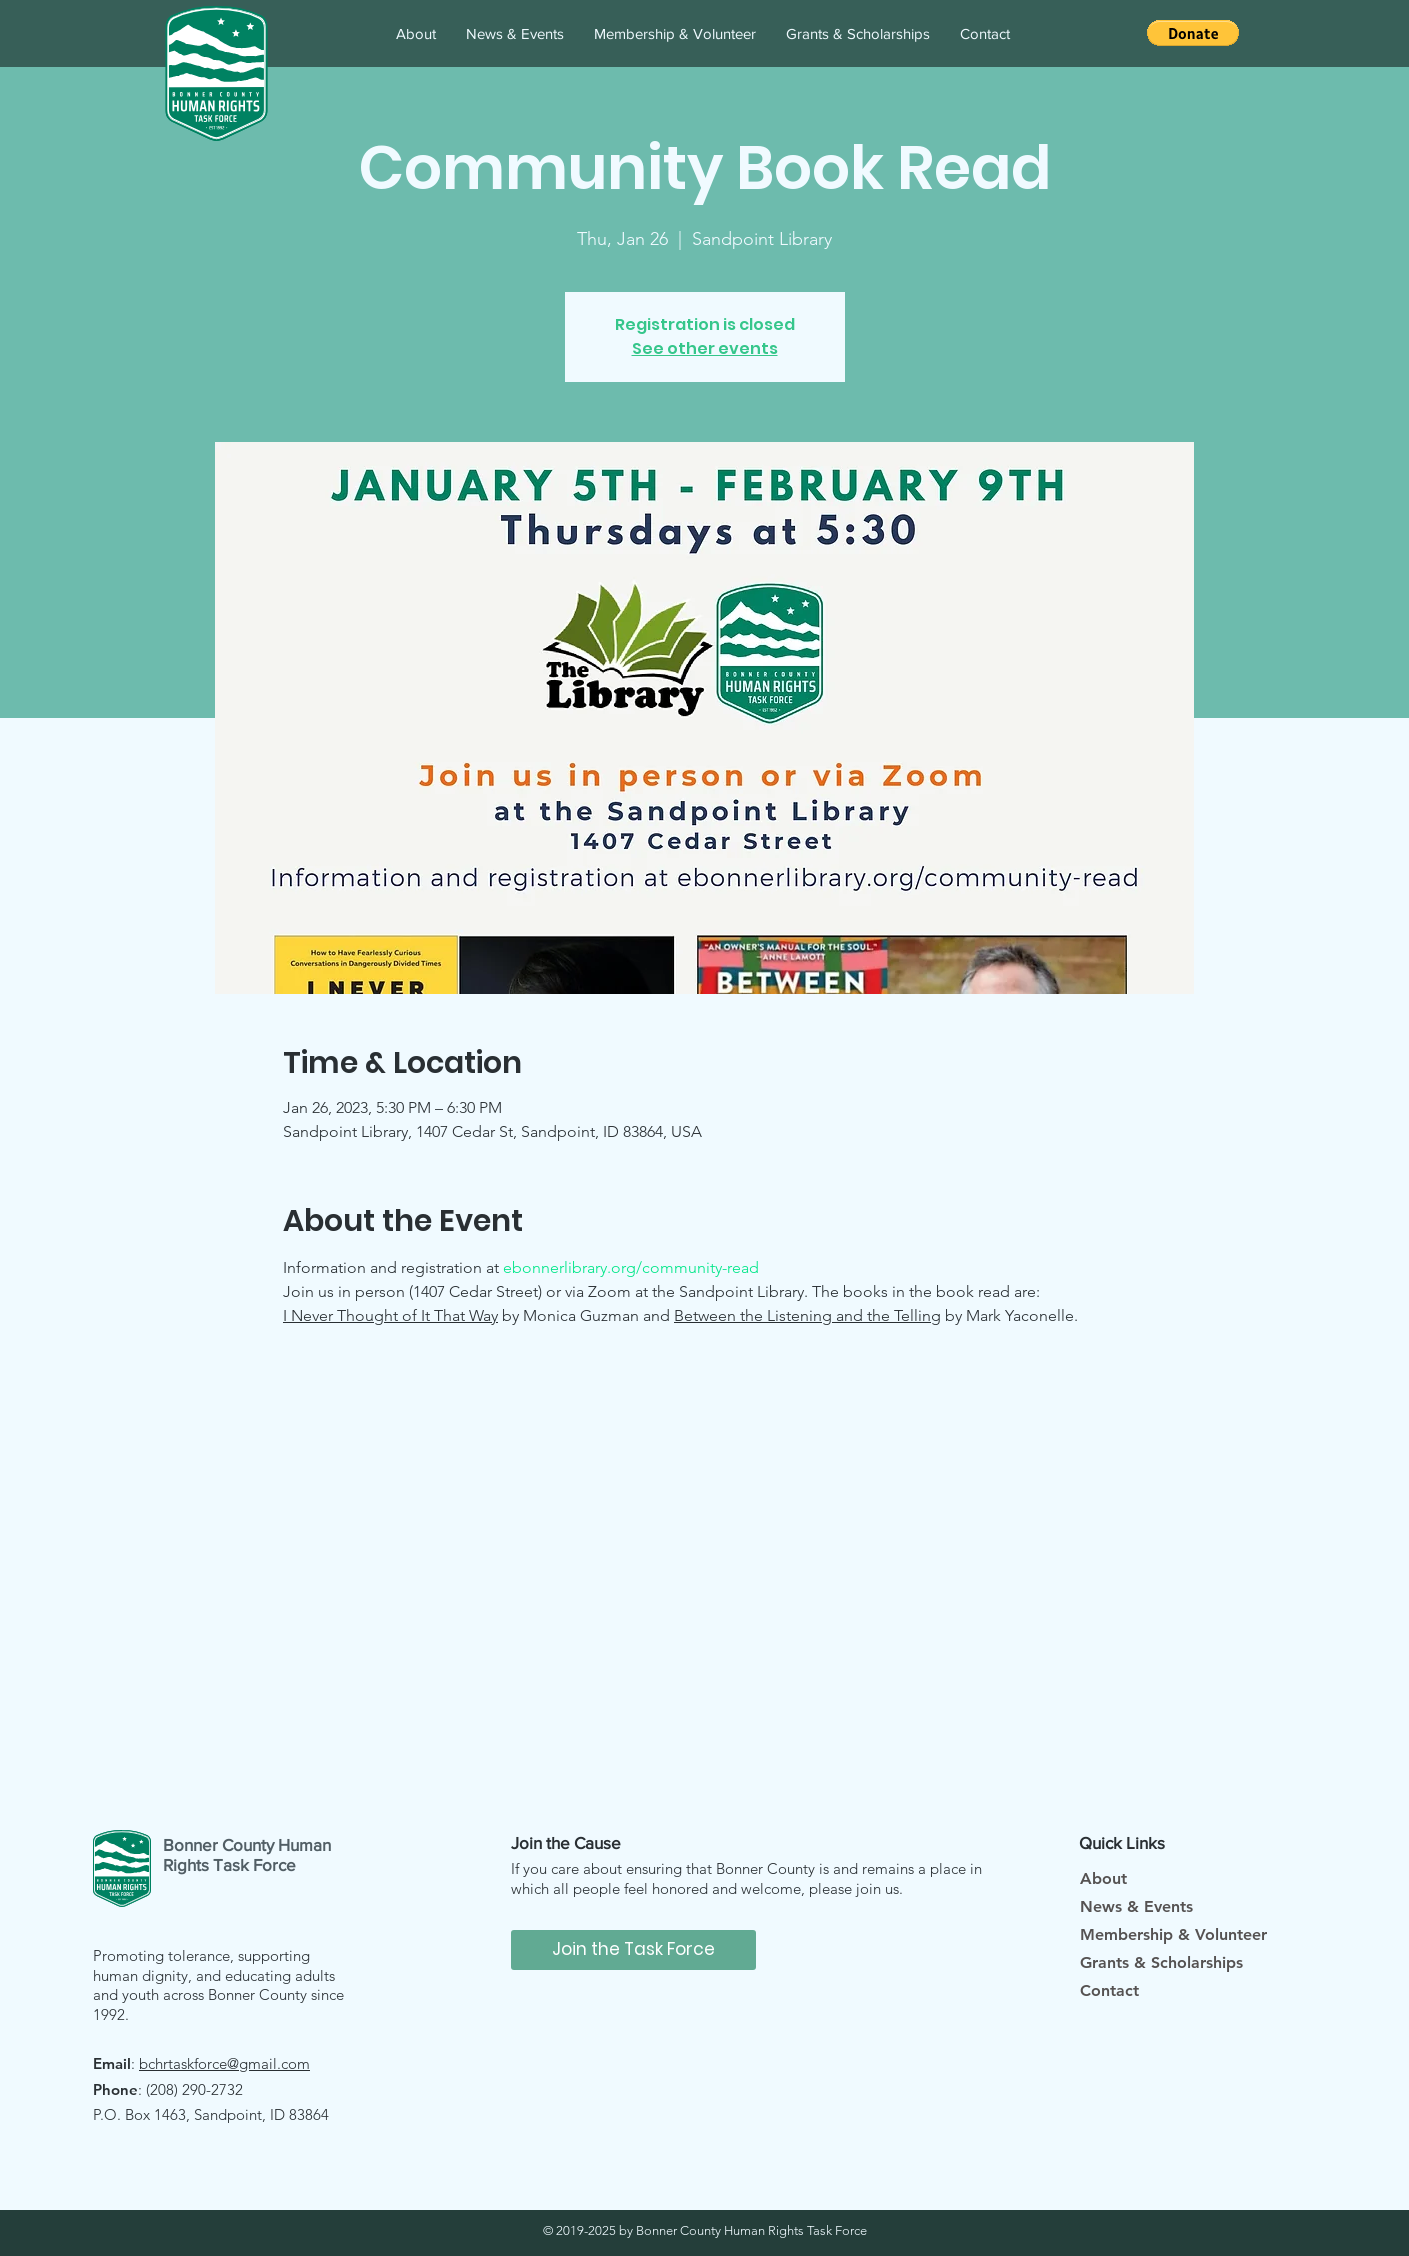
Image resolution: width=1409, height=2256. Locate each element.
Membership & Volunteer (1173, 1934)
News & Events (1136, 1906)
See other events (705, 348)
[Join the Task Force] (633, 1950)
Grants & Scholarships (1161, 1962)
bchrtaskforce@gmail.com (224, 2063)
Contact (1109, 1990)
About (1103, 1878)
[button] (1193, 33)
